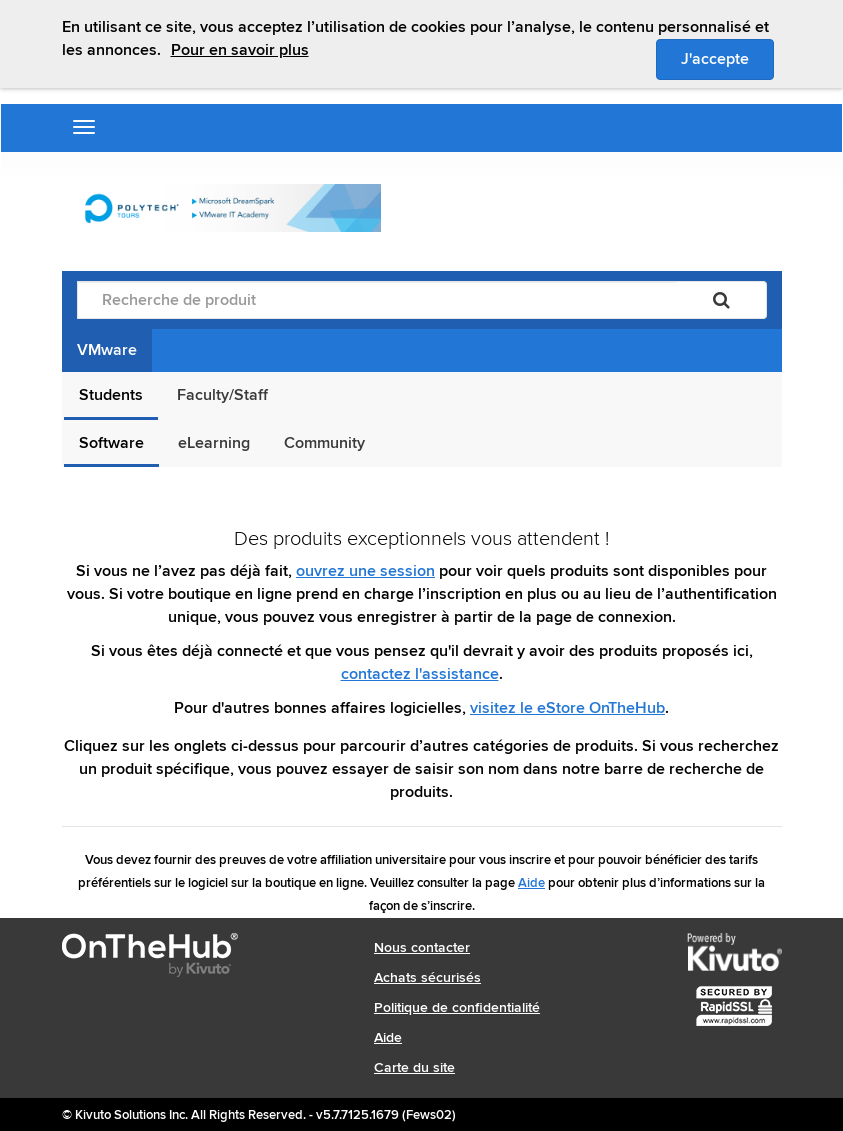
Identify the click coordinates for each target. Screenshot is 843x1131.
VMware (107, 350)
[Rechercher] (721, 300)
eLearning (214, 443)
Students (111, 395)
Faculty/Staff (222, 395)
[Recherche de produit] (377, 300)
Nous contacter (422, 947)
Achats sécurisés (427, 977)
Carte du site (414, 1067)
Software (111, 443)
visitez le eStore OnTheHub (567, 708)
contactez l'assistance (420, 674)
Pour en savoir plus (240, 50)
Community (324, 443)
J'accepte (727, 58)
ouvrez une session (365, 571)
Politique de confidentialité (457, 1007)
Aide (531, 883)
